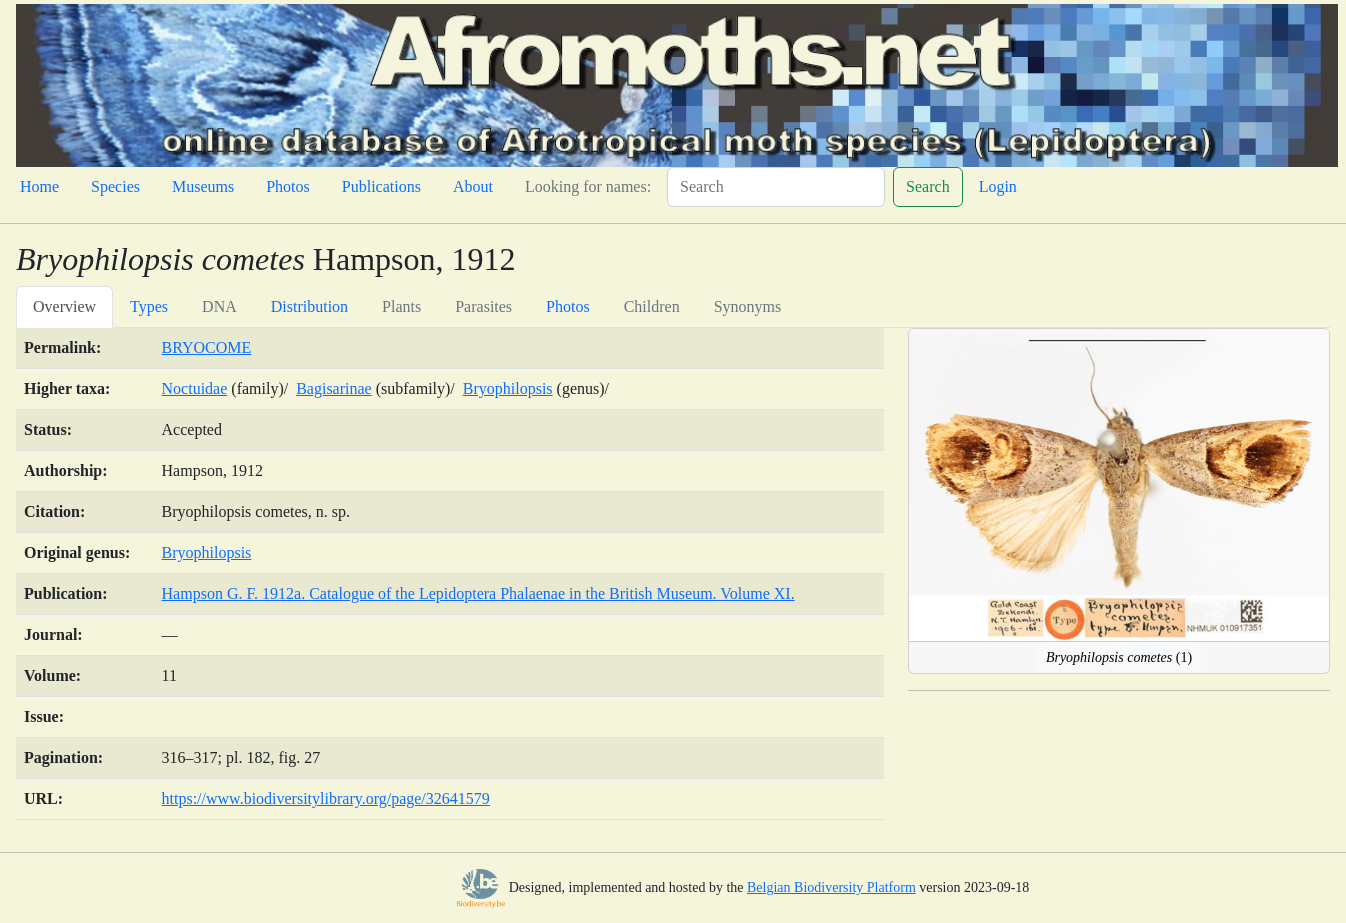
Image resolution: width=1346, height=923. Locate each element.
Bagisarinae (334, 388)
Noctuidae (195, 388)
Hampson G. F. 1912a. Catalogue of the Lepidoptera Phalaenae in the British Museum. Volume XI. (478, 593)
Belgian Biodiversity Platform (831, 887)
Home (39, 186)
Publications (381, 186)
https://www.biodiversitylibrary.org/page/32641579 (326, 798)
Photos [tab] (568, 306)
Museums (203, 186)
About (473, 186)
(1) (1119, 657)
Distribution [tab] (309, 306)
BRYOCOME (207, 347)
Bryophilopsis (508, 388)
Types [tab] (149, 306)
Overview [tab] (64, 306)
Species (115, 186)
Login (998, 186)
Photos (288, 186)
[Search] (776, 187)
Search (928, 186)
